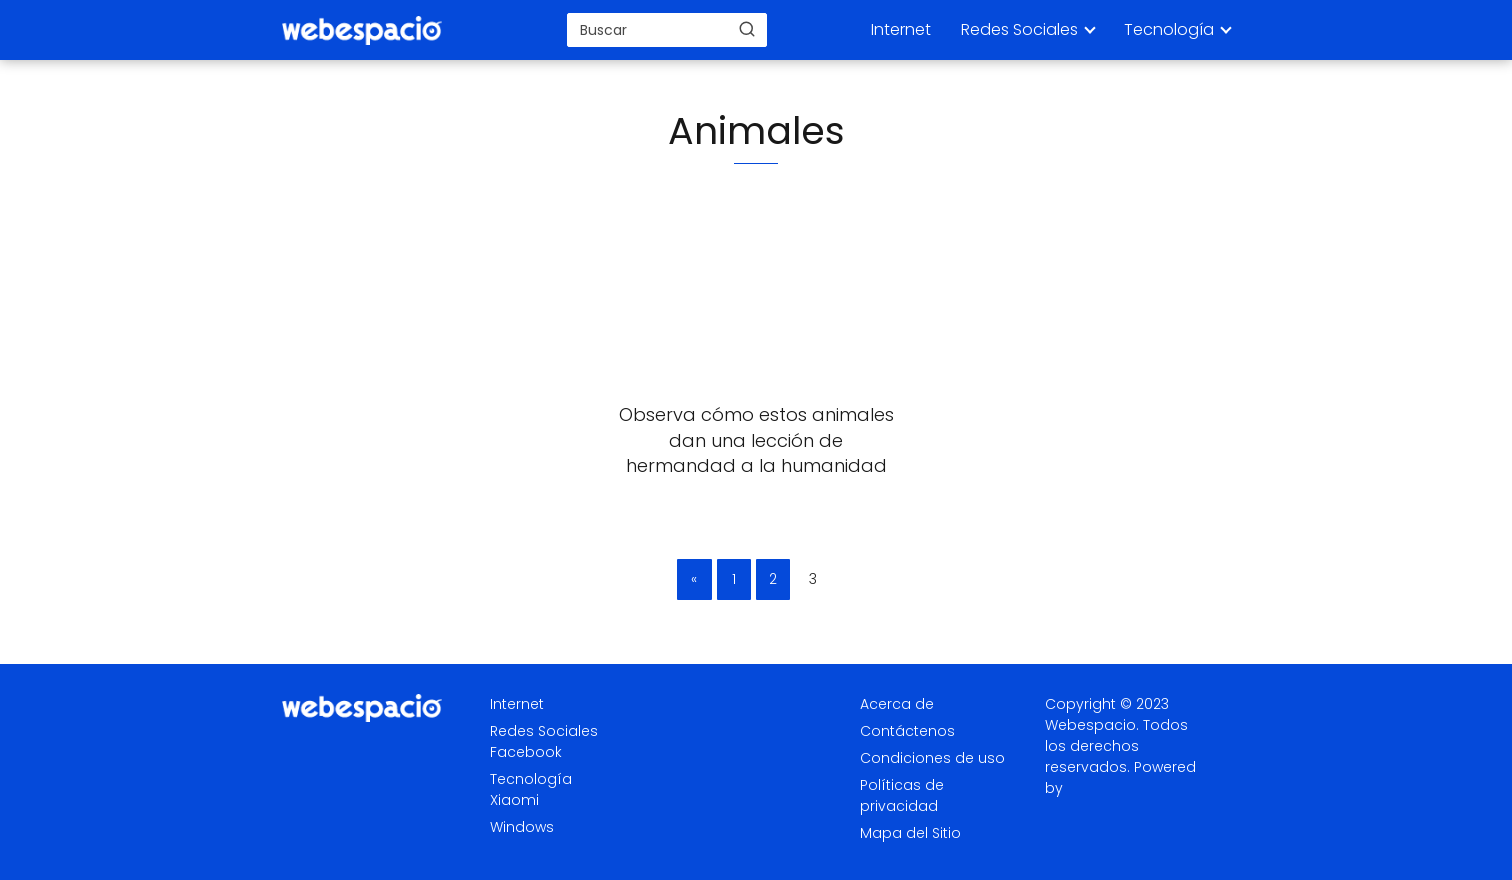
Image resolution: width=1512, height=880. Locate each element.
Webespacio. (1092, 725)
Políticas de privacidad (902, 795)
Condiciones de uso (932, 758)
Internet (901, 29)
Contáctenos (907, 731)
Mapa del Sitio (910, 833)
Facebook (526, 752)
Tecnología (1169, 29)
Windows (522, 827)
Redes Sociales (1019, 29)
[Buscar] (747, 29)
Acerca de (897, 704)
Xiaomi (514, 800)
